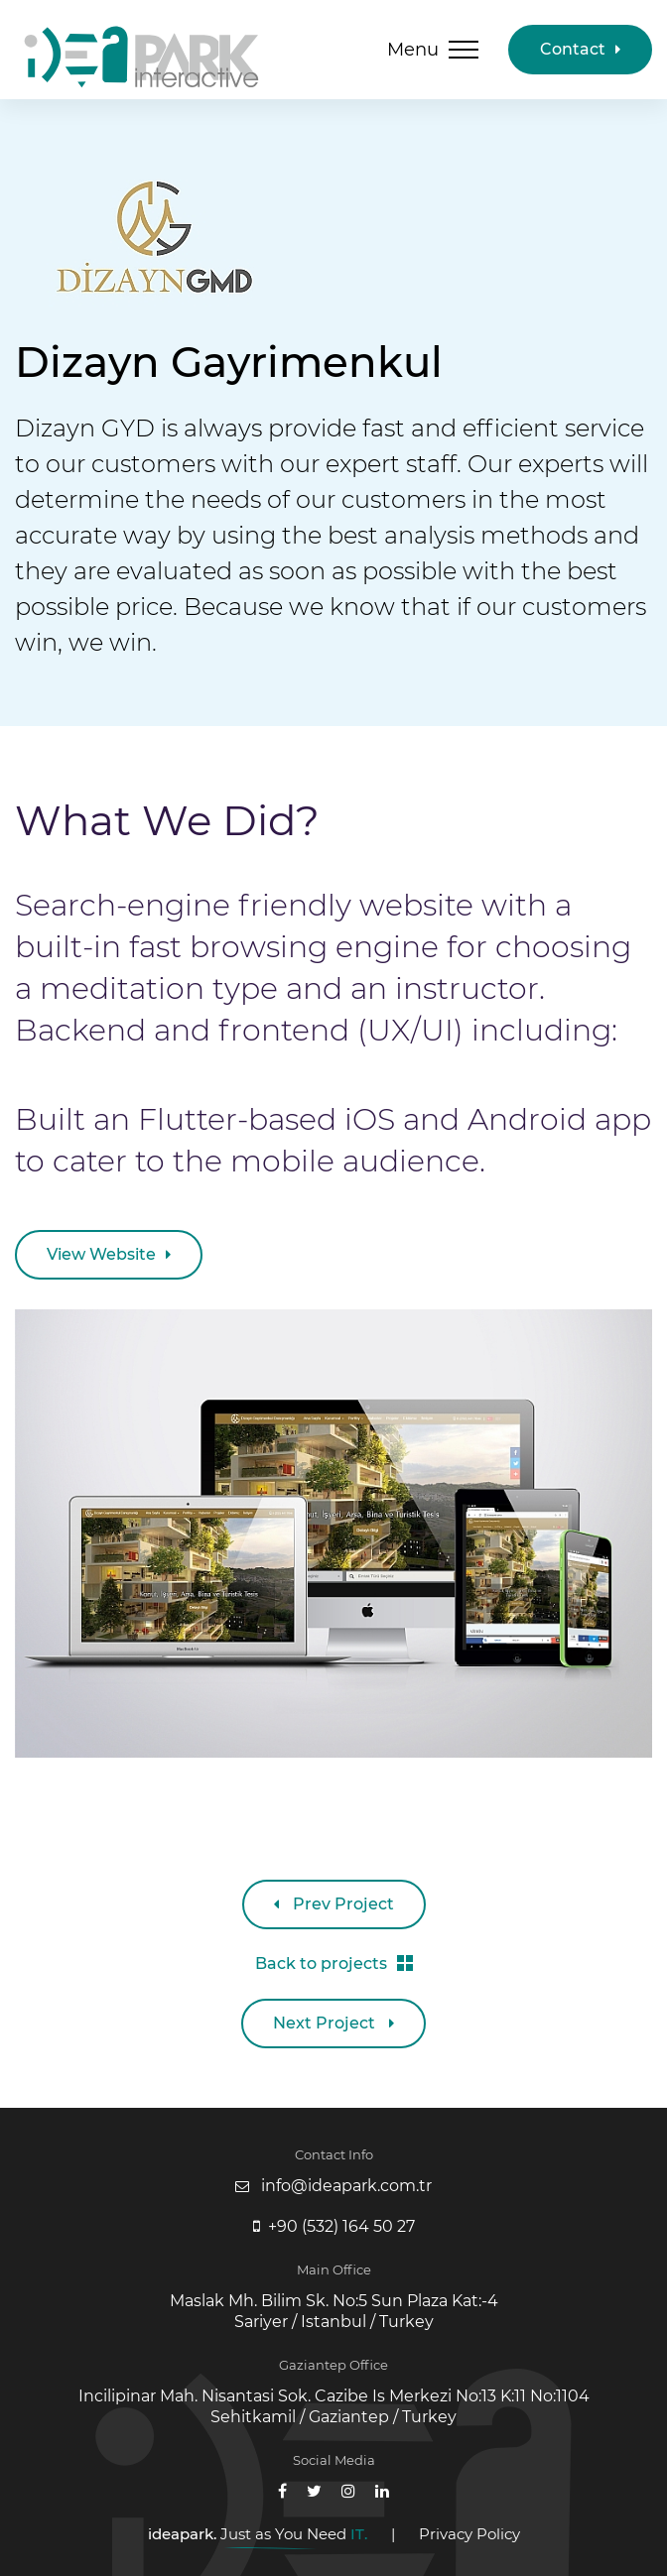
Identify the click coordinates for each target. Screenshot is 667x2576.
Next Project (333, 2023)
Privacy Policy (469, 2533)
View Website (109, 1254)
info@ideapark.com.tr (346, 2185)
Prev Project (334, 1904)
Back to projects (334, 1963)
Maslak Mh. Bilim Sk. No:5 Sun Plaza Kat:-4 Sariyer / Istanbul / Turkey (334, 2311)
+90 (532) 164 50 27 (341, 2226)
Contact (580, 49)
